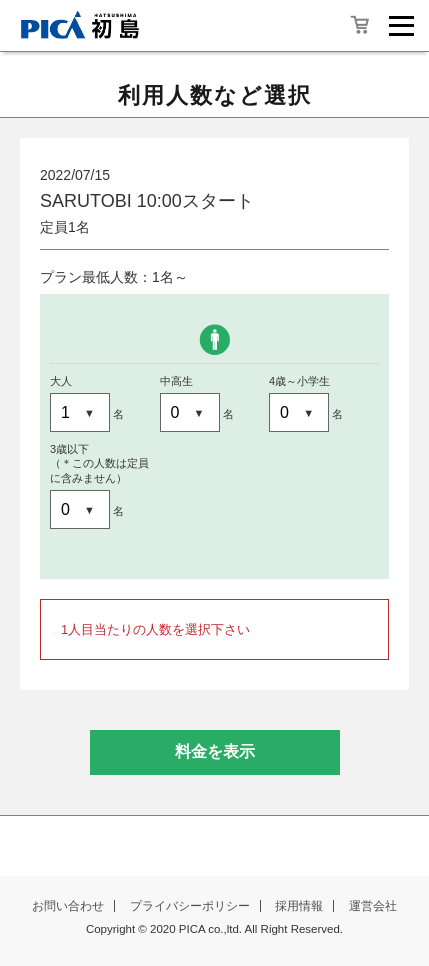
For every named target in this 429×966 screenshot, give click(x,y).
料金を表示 (215, 751)
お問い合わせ (68, 906)
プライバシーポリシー (190, 906)
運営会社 (373, 906)
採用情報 (299, 906)
